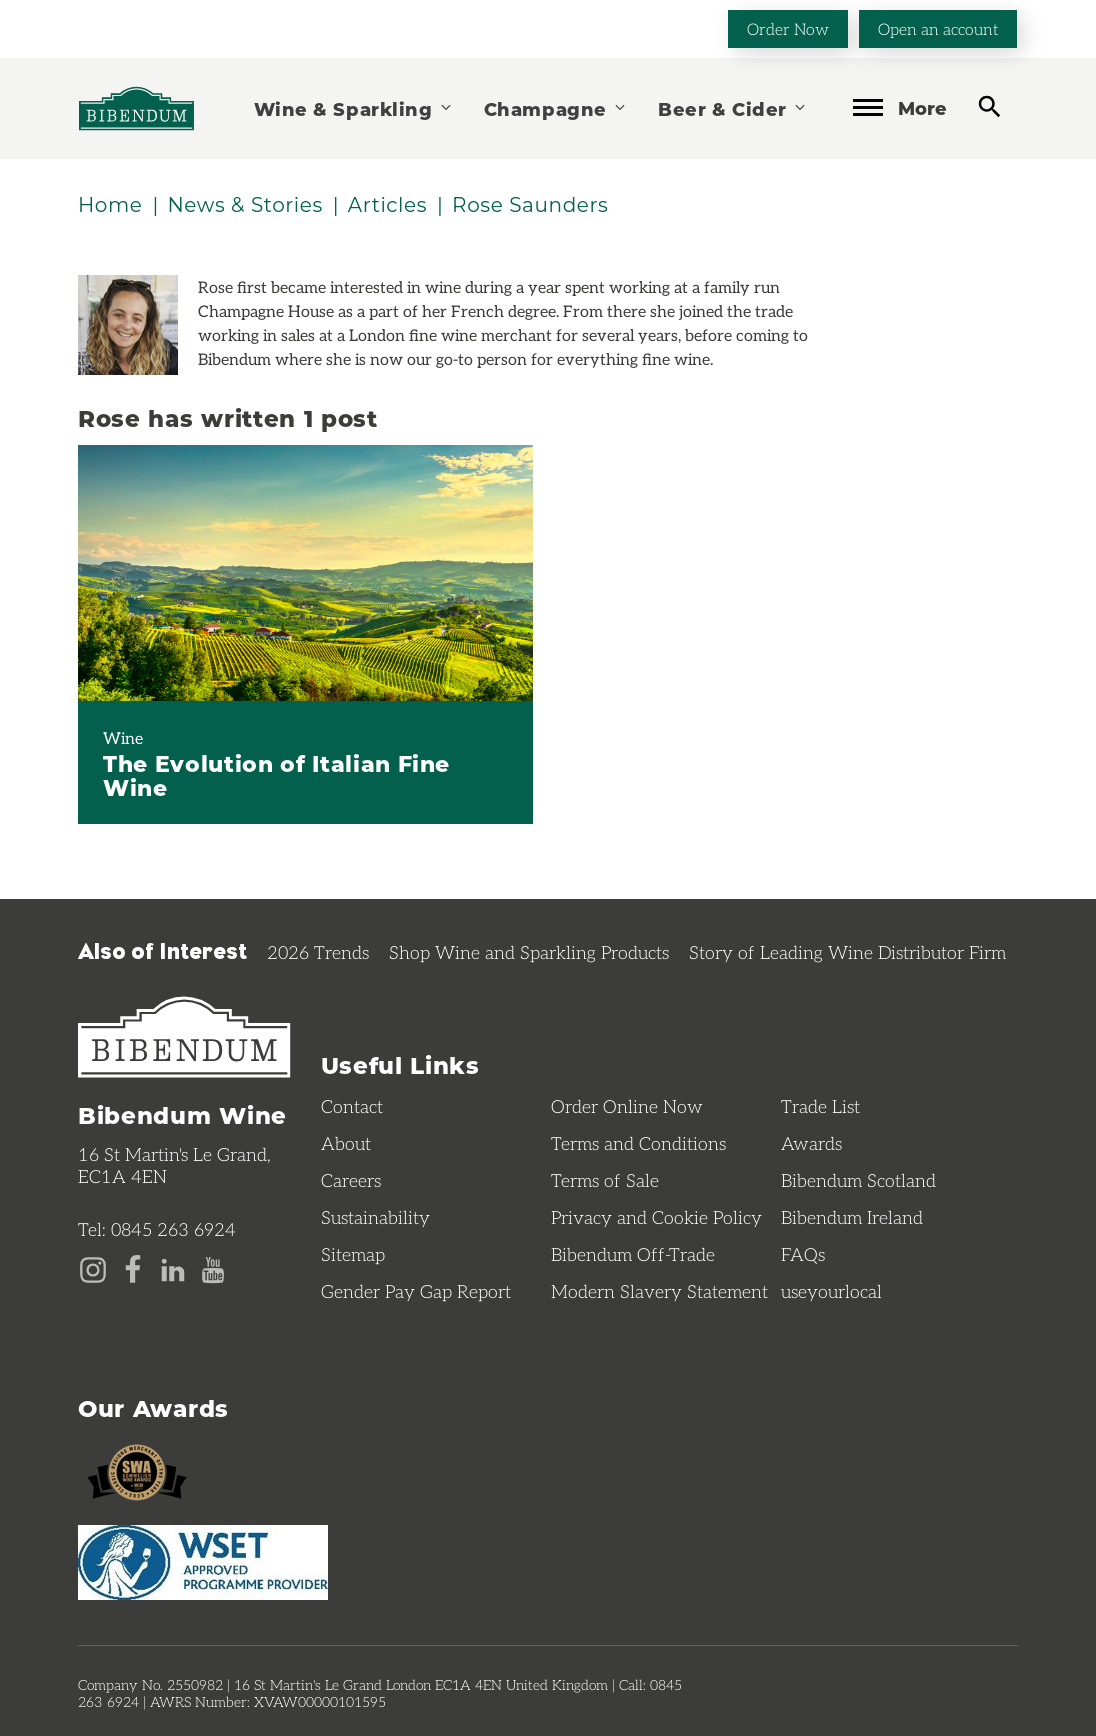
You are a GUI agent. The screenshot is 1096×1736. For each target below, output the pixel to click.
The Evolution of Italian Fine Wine (276, 775)
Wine (123, 737)
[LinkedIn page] (173, 1268)
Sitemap (353, 1254)
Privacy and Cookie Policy (656, 1217)
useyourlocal (831, 1291)
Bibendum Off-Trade (633, 1254)
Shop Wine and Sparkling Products (529, 952)
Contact (352, 1106)
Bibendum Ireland (852, 1217)
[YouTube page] (213, 1268)
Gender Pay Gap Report (416, 1291)
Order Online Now (627, 1106)
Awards (811, 1143)
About (346, 1143)
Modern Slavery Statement (659, 1291)
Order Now (788, 28)
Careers (351, 1180)
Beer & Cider (733, 108)
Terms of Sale (605, 1180)
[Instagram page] (93, 1268)
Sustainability (375, 1217)
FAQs (803, 1254)
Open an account (938, 28)
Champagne (556, 108)
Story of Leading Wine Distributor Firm (847, 952)
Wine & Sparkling (354, 108)
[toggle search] (989, 106)
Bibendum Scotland (858, 1180)
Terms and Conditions (638, 1143)
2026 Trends (318, 952)
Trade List (820, 1106)
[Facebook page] (133, 1268)
